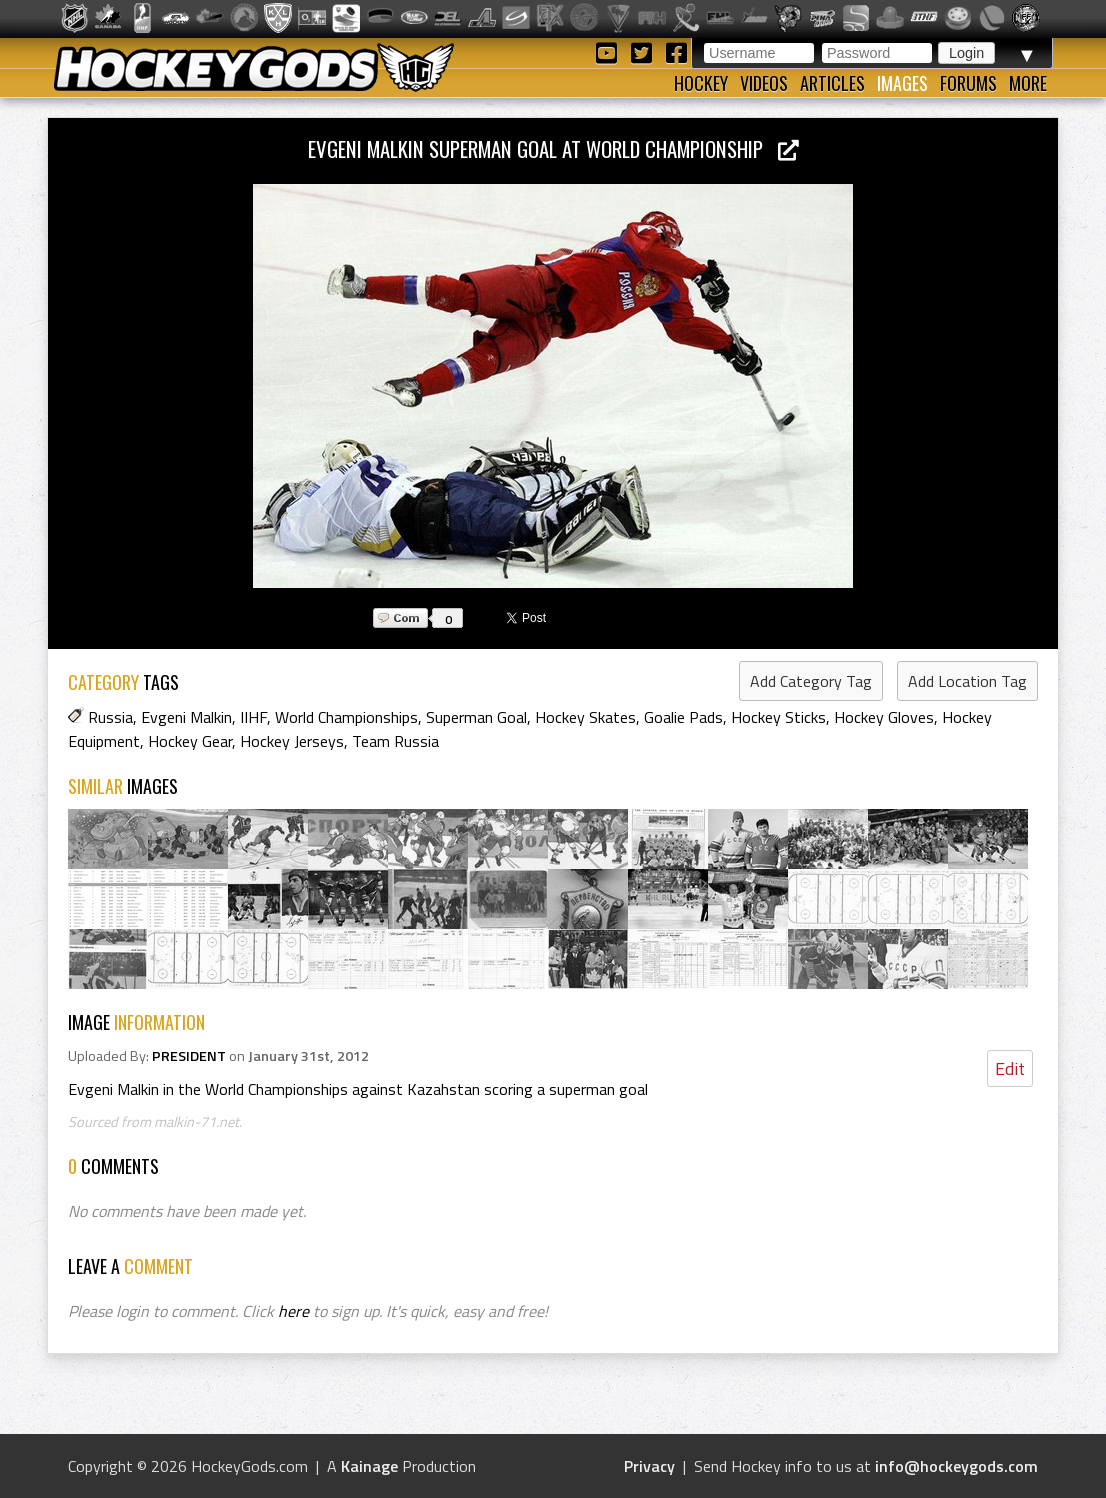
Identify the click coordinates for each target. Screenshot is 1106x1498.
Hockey (701, 83)
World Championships (346, 717)
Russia (110, 717)
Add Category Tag (811, 681)
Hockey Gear (190, 741)
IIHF (253, 717)
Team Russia (395, 741)
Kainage (369, 1466)
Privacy (649, 1466)
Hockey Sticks (778, 717)
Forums (968, 83)
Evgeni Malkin (186, 717)
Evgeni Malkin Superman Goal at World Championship (553, 148)
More (1028, 83)
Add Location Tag (967, 681)
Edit (1010, 1068)
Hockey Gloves (884, 717)
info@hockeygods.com (956, 1466)
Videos (764, 83)
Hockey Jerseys (292, 741)
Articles (832, 83)
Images (902, 83)
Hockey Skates (585, 717)
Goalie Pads (683, 717)
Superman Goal (476, 717)
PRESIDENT (189, 1056)
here (293, 1311)
